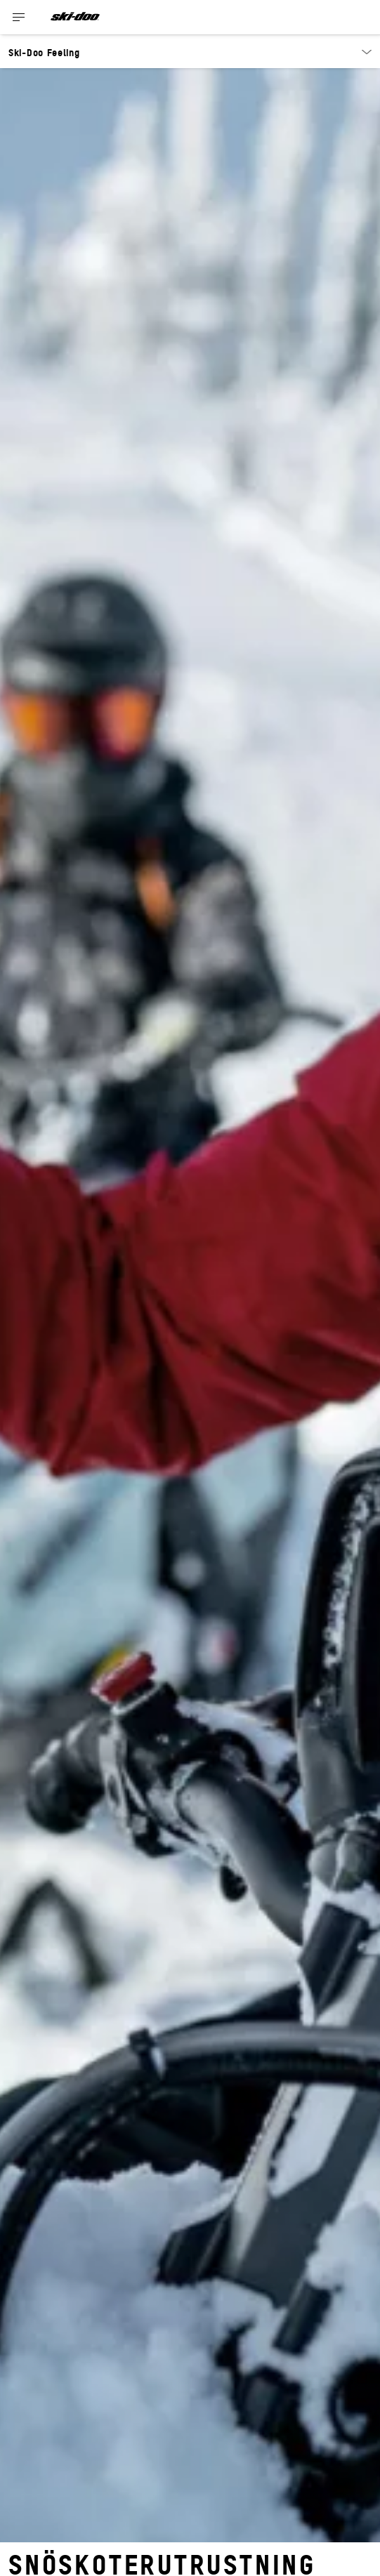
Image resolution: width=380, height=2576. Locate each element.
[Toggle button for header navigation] (19, 17)
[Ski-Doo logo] (75, 17)
